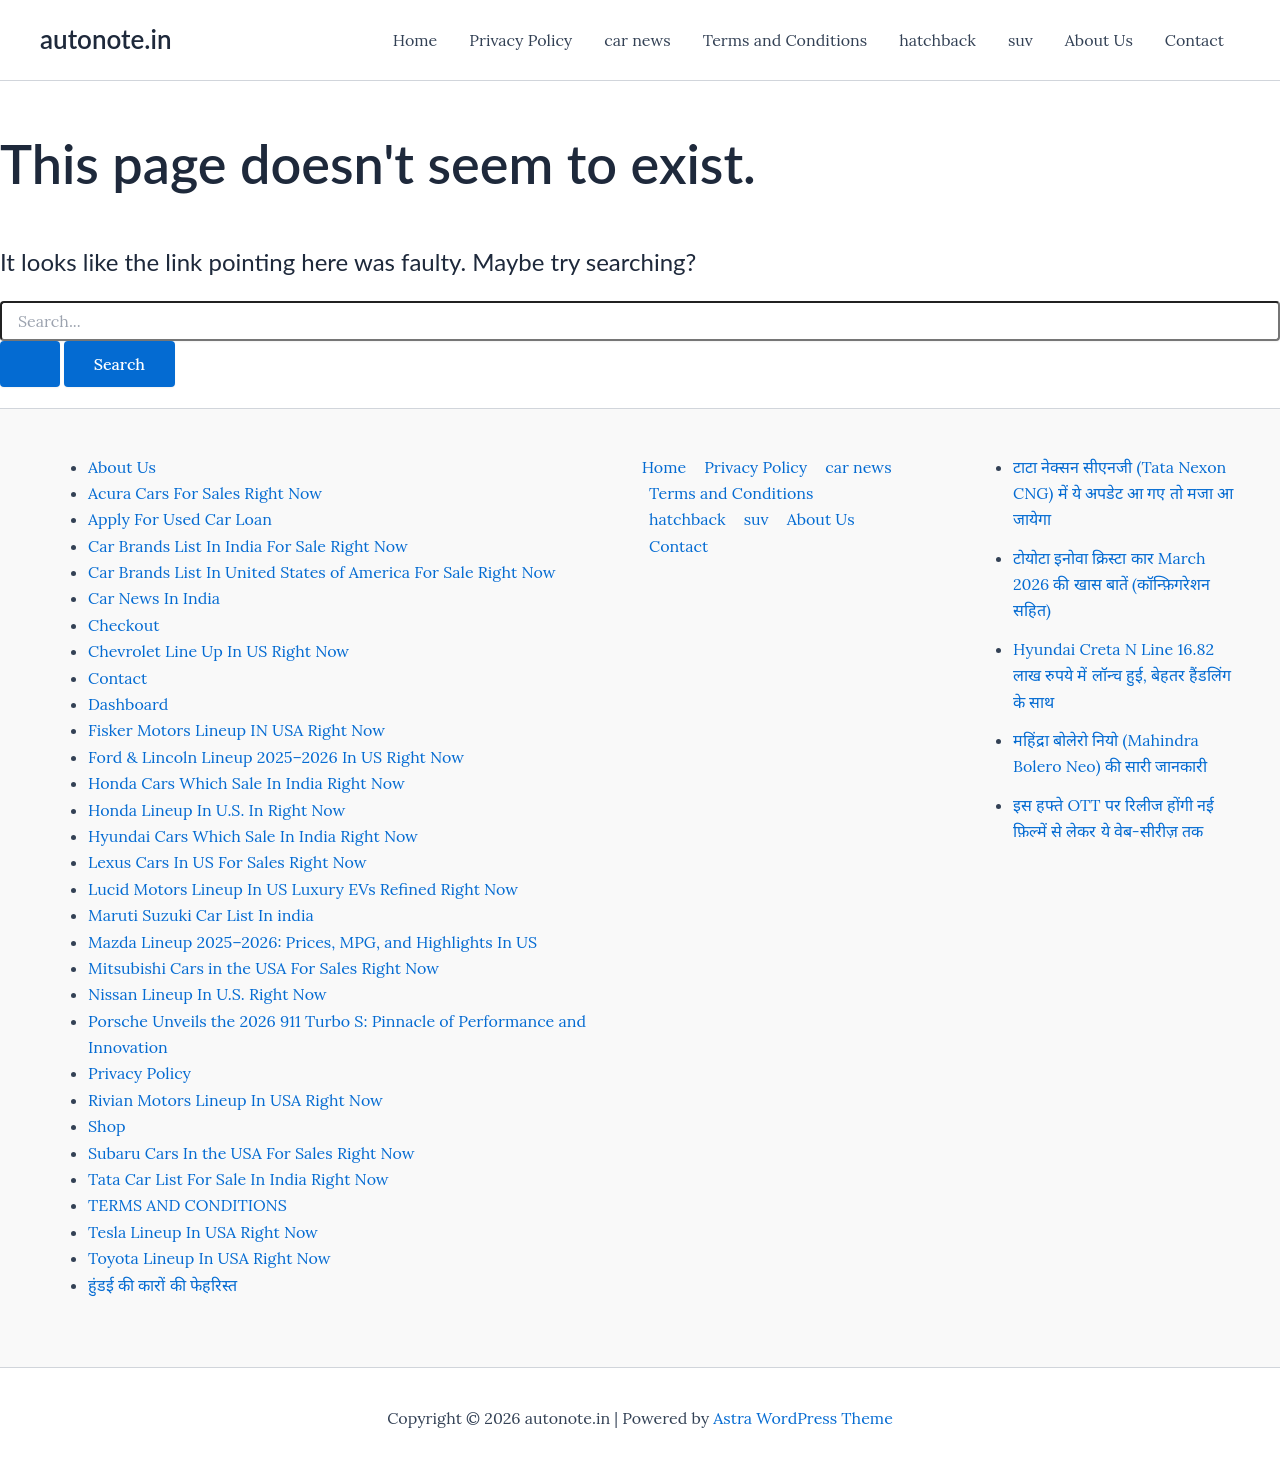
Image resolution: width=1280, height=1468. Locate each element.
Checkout (123, 625)
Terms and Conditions (785, 40)
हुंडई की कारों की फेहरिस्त (162, 1285)
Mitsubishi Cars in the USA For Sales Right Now (263, 968)
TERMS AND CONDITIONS (187, 1205)
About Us (1099, 40)
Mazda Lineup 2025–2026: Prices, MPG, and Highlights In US (312, 942)
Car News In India (154, 598)
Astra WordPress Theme (803, 1418)
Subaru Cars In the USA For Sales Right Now (251, 1153)
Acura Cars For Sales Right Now (205, 493)
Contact (1194, 40)
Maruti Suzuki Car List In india (201, 915)
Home (415, 40)
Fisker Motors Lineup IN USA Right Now (236, 730)
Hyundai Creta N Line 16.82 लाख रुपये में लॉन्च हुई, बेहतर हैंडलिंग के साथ (1122, 675)
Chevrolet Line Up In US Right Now (218, 651)
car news (637, 40)
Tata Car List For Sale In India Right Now (238, 1179)
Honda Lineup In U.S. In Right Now (216, 810)
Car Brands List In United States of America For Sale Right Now (321, 572)
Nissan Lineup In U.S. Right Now (207, 994)
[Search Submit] (30, 364)
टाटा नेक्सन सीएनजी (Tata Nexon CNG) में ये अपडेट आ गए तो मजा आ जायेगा (1123, 493)
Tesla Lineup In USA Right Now (203, 1232)
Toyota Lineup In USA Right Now (209, 1258)
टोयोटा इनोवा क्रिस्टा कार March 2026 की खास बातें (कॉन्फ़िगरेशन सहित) (1111, 584)
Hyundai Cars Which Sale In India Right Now (253, 836)
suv (1020, 40)
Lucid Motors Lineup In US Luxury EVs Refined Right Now (303, 889)
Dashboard (128, 704)
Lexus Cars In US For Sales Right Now (227, 862)
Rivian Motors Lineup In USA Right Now (235, 1100)
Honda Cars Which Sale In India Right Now (246, 783)
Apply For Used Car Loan (180, 519)
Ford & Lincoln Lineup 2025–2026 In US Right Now (276, 757)
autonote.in (105, 39)
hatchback (937, 40)
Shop (107, 1126)
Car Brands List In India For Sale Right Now (248, 546)
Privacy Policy (520, 40)
